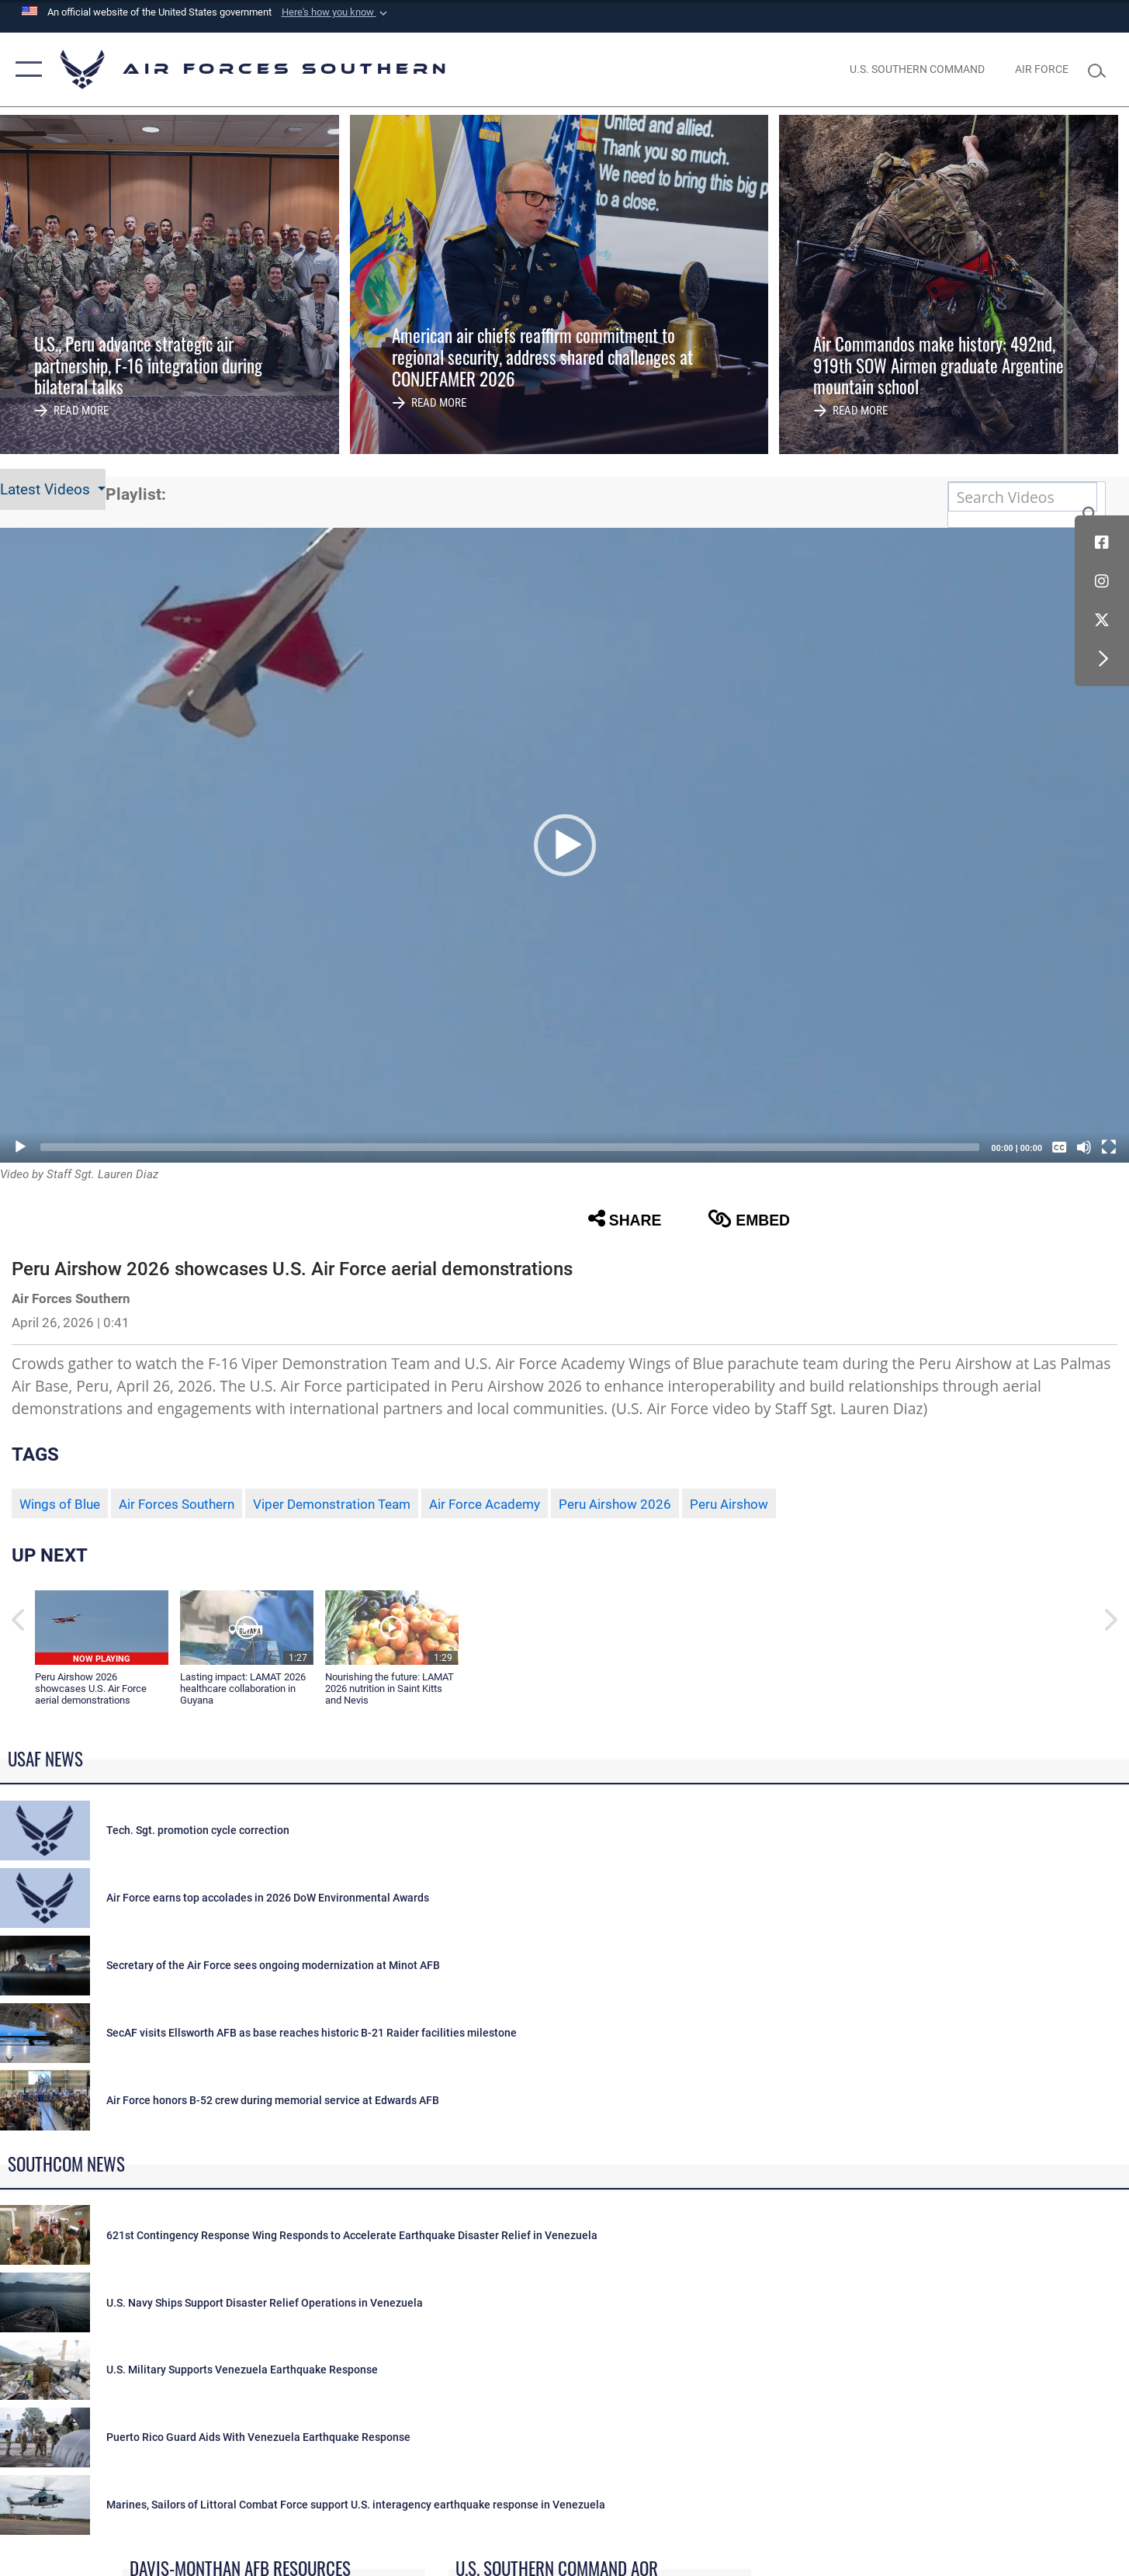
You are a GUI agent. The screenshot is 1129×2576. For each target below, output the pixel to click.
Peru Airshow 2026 (615, 1504)
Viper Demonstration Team (331, 1504)
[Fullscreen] (1109, 1147)
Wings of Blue (59, 1504)
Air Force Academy (484, 1504)
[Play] (20, 1147)
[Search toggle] (1100, 69)
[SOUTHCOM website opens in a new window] (917, 69)
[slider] (509, 1147)
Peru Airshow (729, 1504)
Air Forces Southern (176, 1504)
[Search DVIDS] (1022, 497)
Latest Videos (47, 489)
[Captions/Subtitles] (1059, 1147)
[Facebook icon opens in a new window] (1101, 542)
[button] (336, 12)
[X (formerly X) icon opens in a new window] (1101, 620)
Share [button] (625, 1218)
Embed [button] (749, 1218)
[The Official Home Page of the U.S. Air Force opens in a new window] (1041, 69)
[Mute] (1084, 1147)
